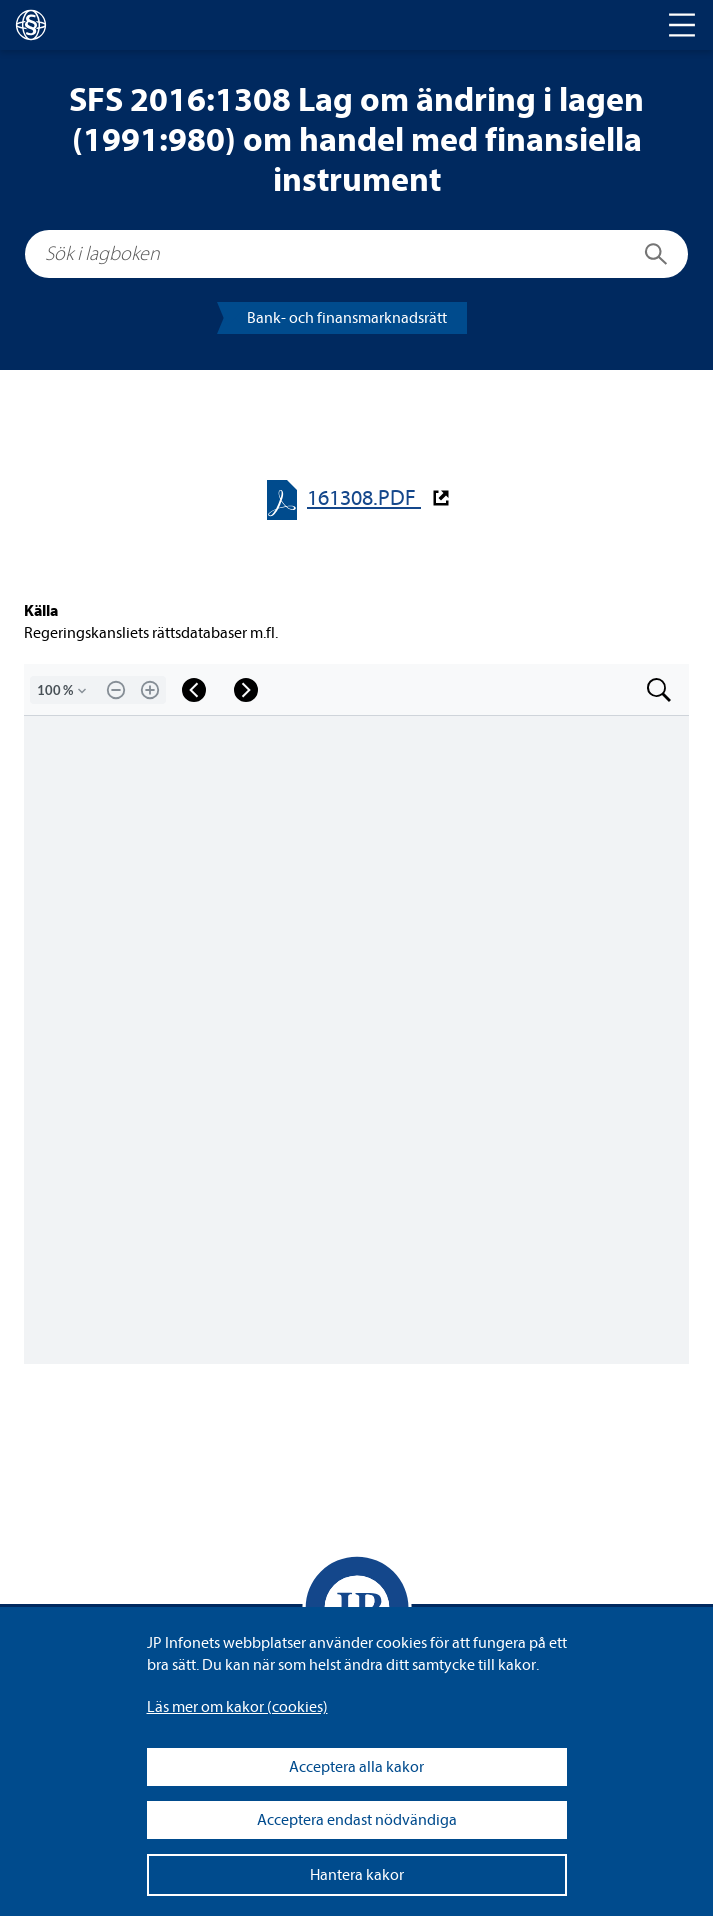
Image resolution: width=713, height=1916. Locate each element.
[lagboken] (31, 25)
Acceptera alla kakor (356, 1767)
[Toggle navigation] (682, 25)
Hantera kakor (357, 1875)
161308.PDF (364, 498)
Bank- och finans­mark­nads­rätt (347, 318)
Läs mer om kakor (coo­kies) (237, 1707)
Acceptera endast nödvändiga (357, 1820)
